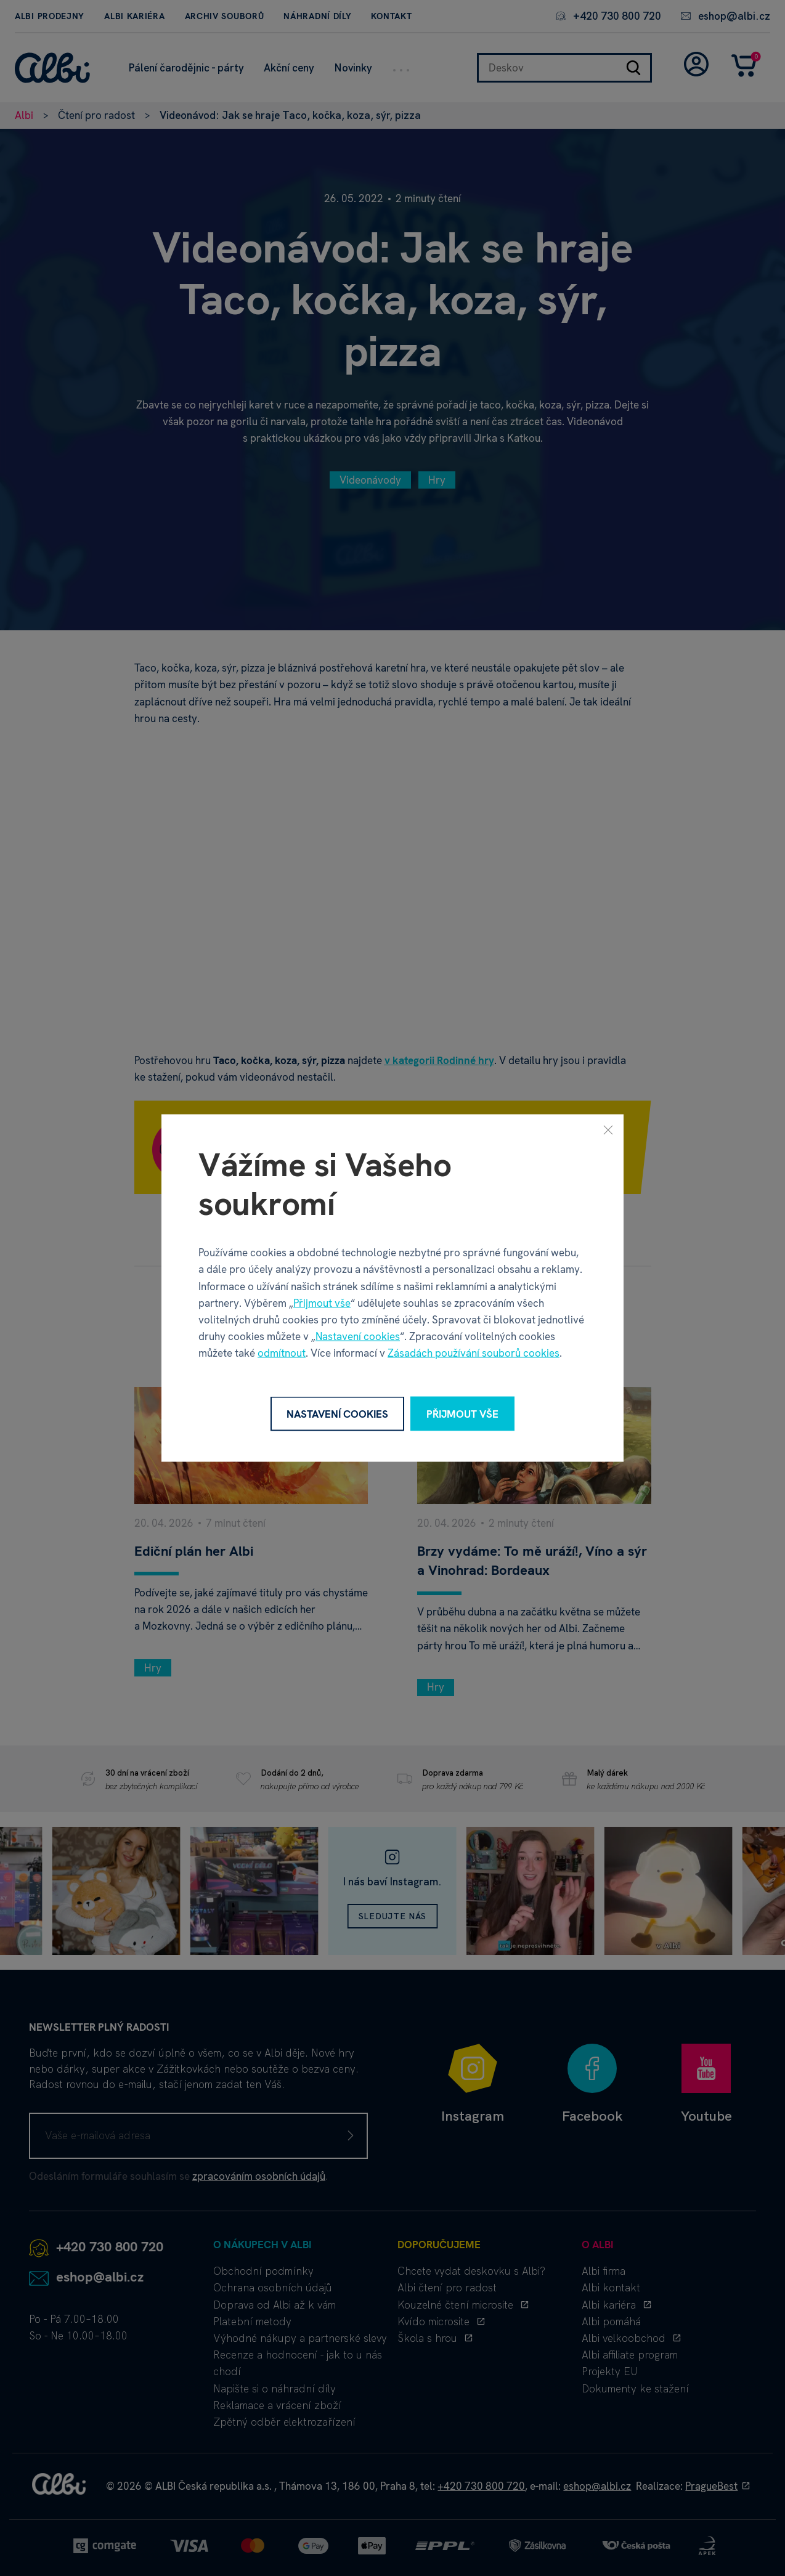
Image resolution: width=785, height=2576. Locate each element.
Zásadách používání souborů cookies (473, 1353)
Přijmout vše (322, 1302)
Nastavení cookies (357, 1336)
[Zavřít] (608, 1129)
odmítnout (282, 1353)
